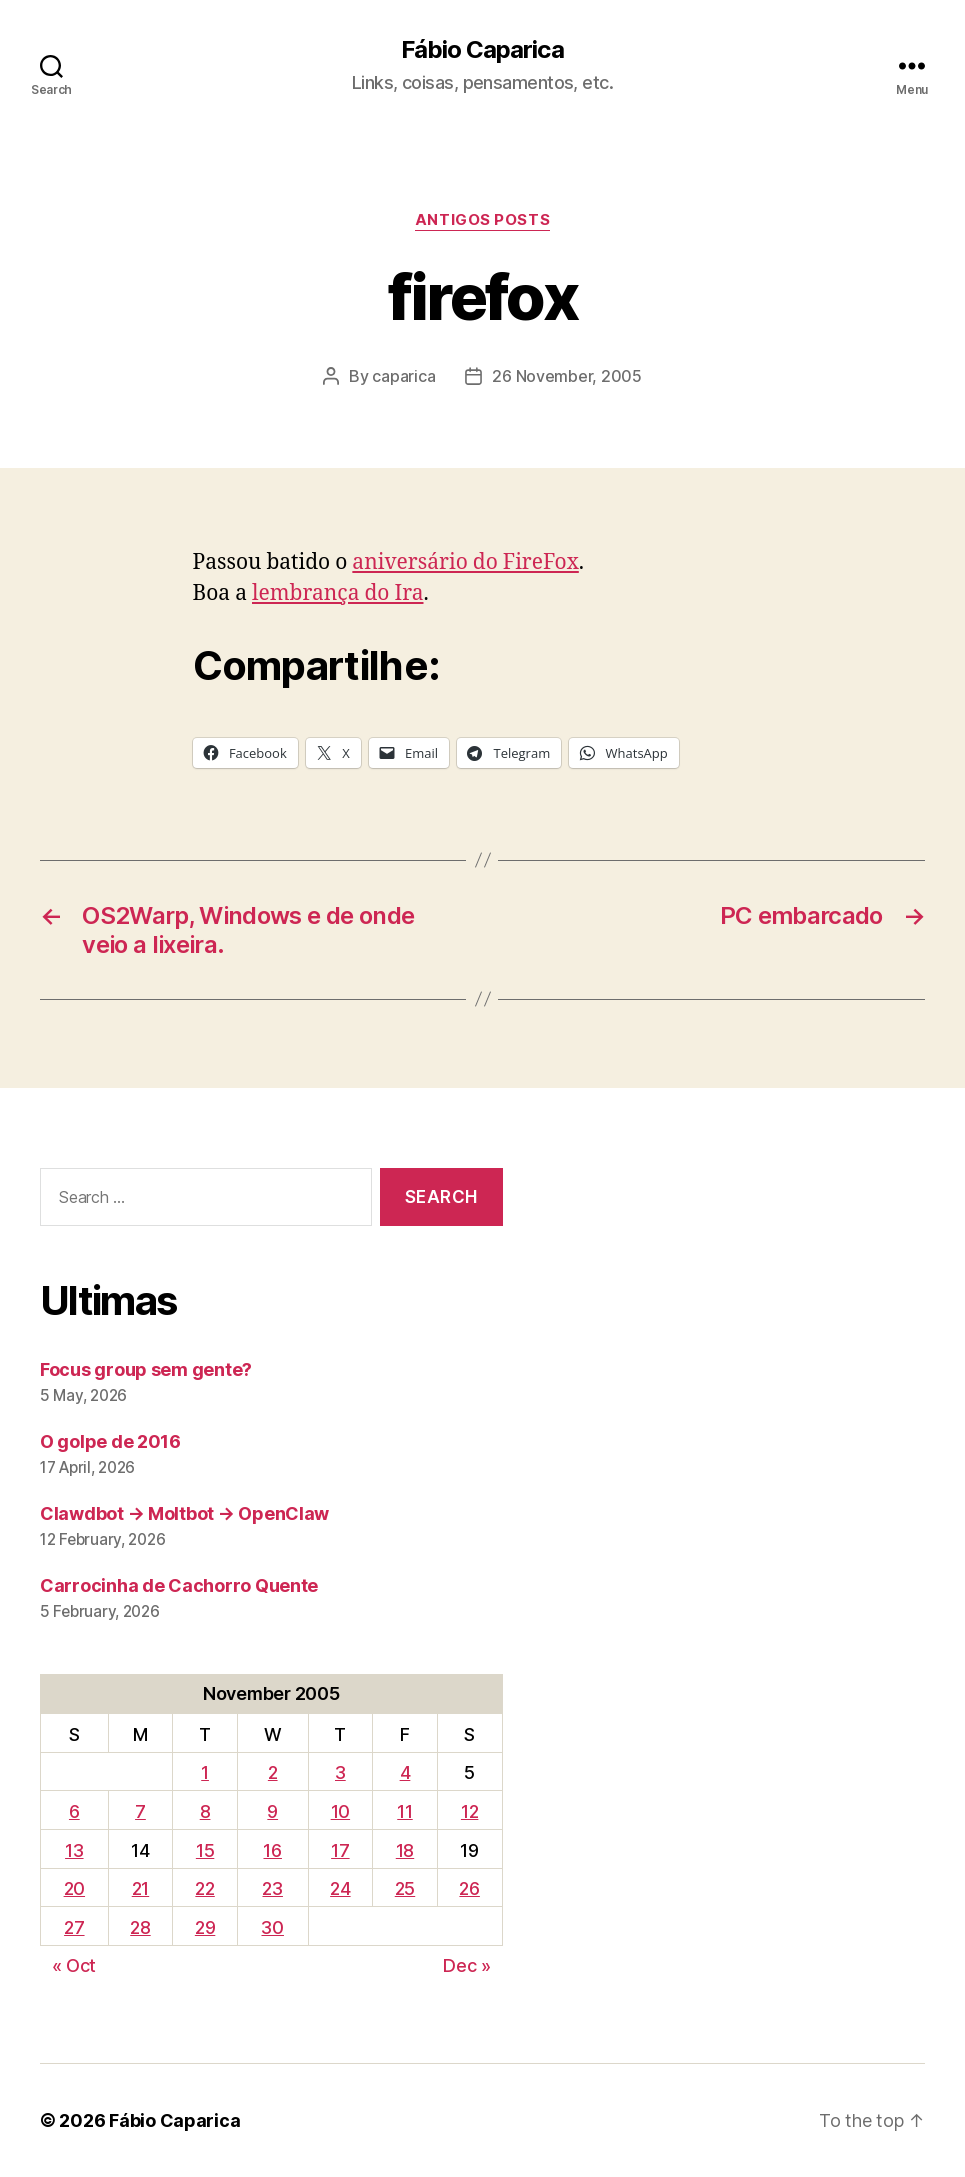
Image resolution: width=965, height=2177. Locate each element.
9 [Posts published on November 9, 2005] (272, 1811)
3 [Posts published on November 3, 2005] (340, 1772)
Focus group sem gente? (146, 1369)
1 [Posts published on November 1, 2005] (205, 1772)
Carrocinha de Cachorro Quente (179, 1585)
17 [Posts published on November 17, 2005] (340, 1850)
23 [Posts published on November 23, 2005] (272, 1888)
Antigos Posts (482, 220)
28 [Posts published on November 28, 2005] (140, 1927)
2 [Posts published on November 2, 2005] (273, 1772)
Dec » (467, 1965)
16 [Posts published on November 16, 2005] (272, 1850)
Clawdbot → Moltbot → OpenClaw (184, 1513)
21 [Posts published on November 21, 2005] (140, 1888)
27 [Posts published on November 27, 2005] (74, 1927)
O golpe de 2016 (110, 1441)
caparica (403, 376)
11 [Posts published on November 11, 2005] (404, 1811)
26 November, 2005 (566, 376)
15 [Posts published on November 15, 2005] (205, 1850)
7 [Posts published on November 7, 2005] (140, 1811)
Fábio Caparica (482, 50)
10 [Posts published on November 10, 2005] (340, 1811)
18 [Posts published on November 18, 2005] (405, 1850)
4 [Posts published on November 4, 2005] (405, 1772)
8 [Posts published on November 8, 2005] (205, 1811)
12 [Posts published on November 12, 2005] (469, 1811)
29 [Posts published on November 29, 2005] (205, 1927)
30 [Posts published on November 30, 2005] (272, 1927)
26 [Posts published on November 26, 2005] (469, 1888)
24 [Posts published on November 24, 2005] (340, 1888)
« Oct (74, 1965)
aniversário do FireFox (465, 562)
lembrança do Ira (338, 593)
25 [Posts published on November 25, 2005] (405, 1888)
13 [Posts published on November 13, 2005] (74, 1850)
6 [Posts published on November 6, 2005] (74, 1811)
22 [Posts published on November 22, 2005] (204, 1888)
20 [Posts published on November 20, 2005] (74, 1888)
